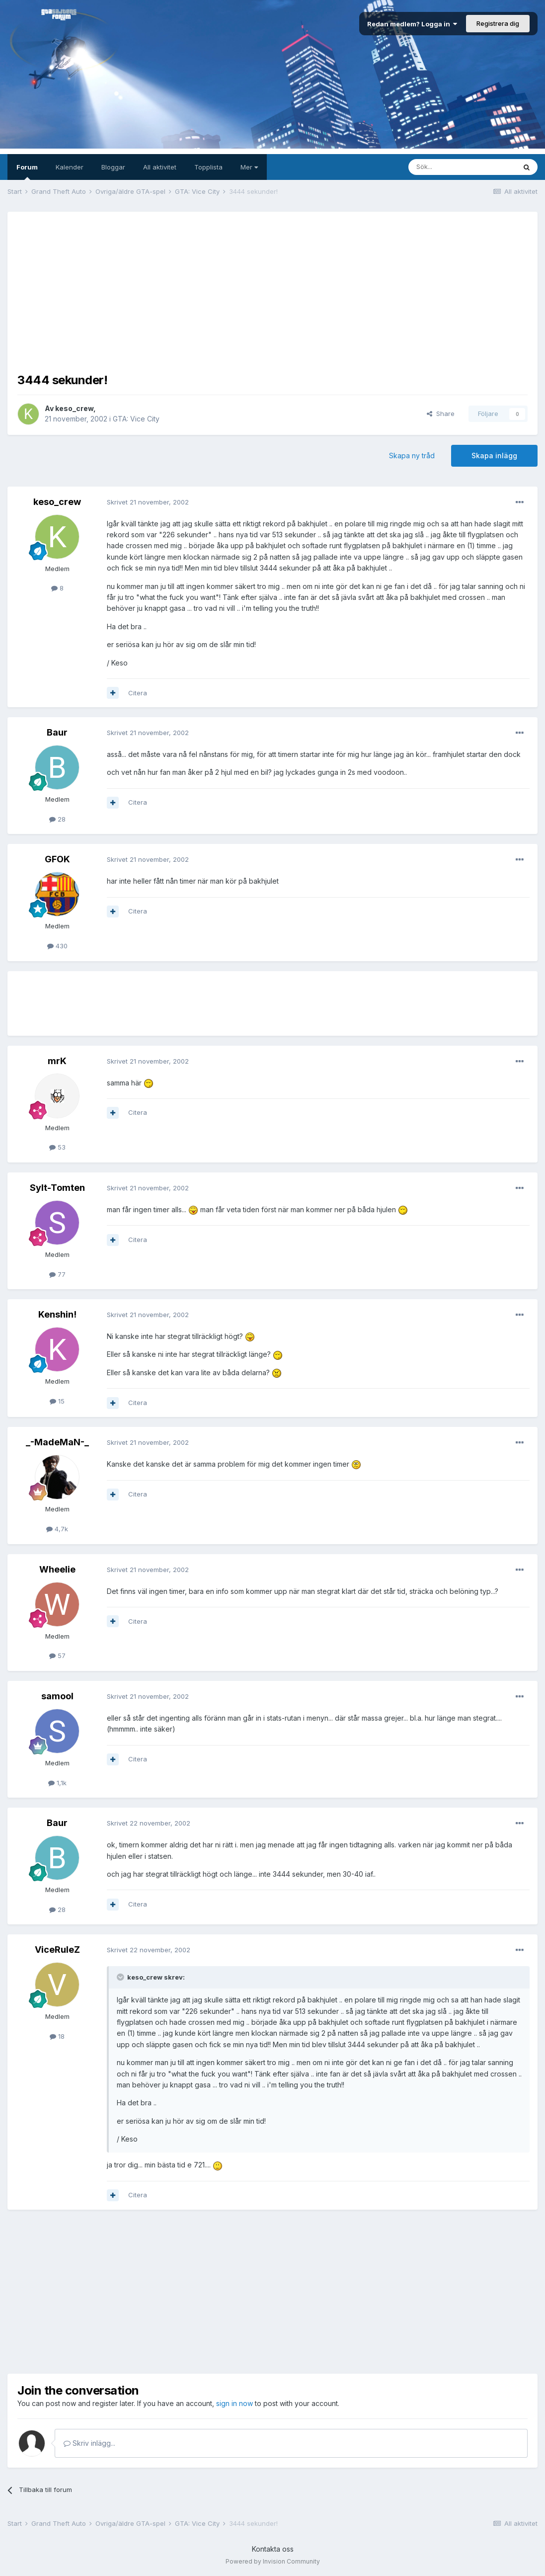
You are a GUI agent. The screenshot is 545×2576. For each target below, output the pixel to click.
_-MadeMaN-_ (57, 1442)
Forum (27, 171)
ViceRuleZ (57, 1949)
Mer (249, 167)
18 (57, 2036)
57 (57, 1656)
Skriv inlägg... (89, 2443)
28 (57, 819)
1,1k (57, 1783)
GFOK (57, 859)
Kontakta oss (273, 2549)
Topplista (208, 167)
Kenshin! (57, 1314)
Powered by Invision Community (273, 2561)
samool (57, 1696)
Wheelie (57, 1569)
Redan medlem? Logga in (412, 24)
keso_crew (74, 408)
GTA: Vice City (136, 419)
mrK (57, 1061)
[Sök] (462, 167)
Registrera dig (497, 23)
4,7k (57, 1529)
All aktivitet (159, 167)
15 (57, 1401)
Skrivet (148, 502)
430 (57, 946)
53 (57, 1147)
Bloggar (113, 167)
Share (441, 413)
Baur (57, 732)
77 (57, 1274)
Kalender (69, 167)
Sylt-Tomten (57, 1187)
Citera (137, 693)
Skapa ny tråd (412, 455)
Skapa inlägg (494, 455)
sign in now (234, 2403)
